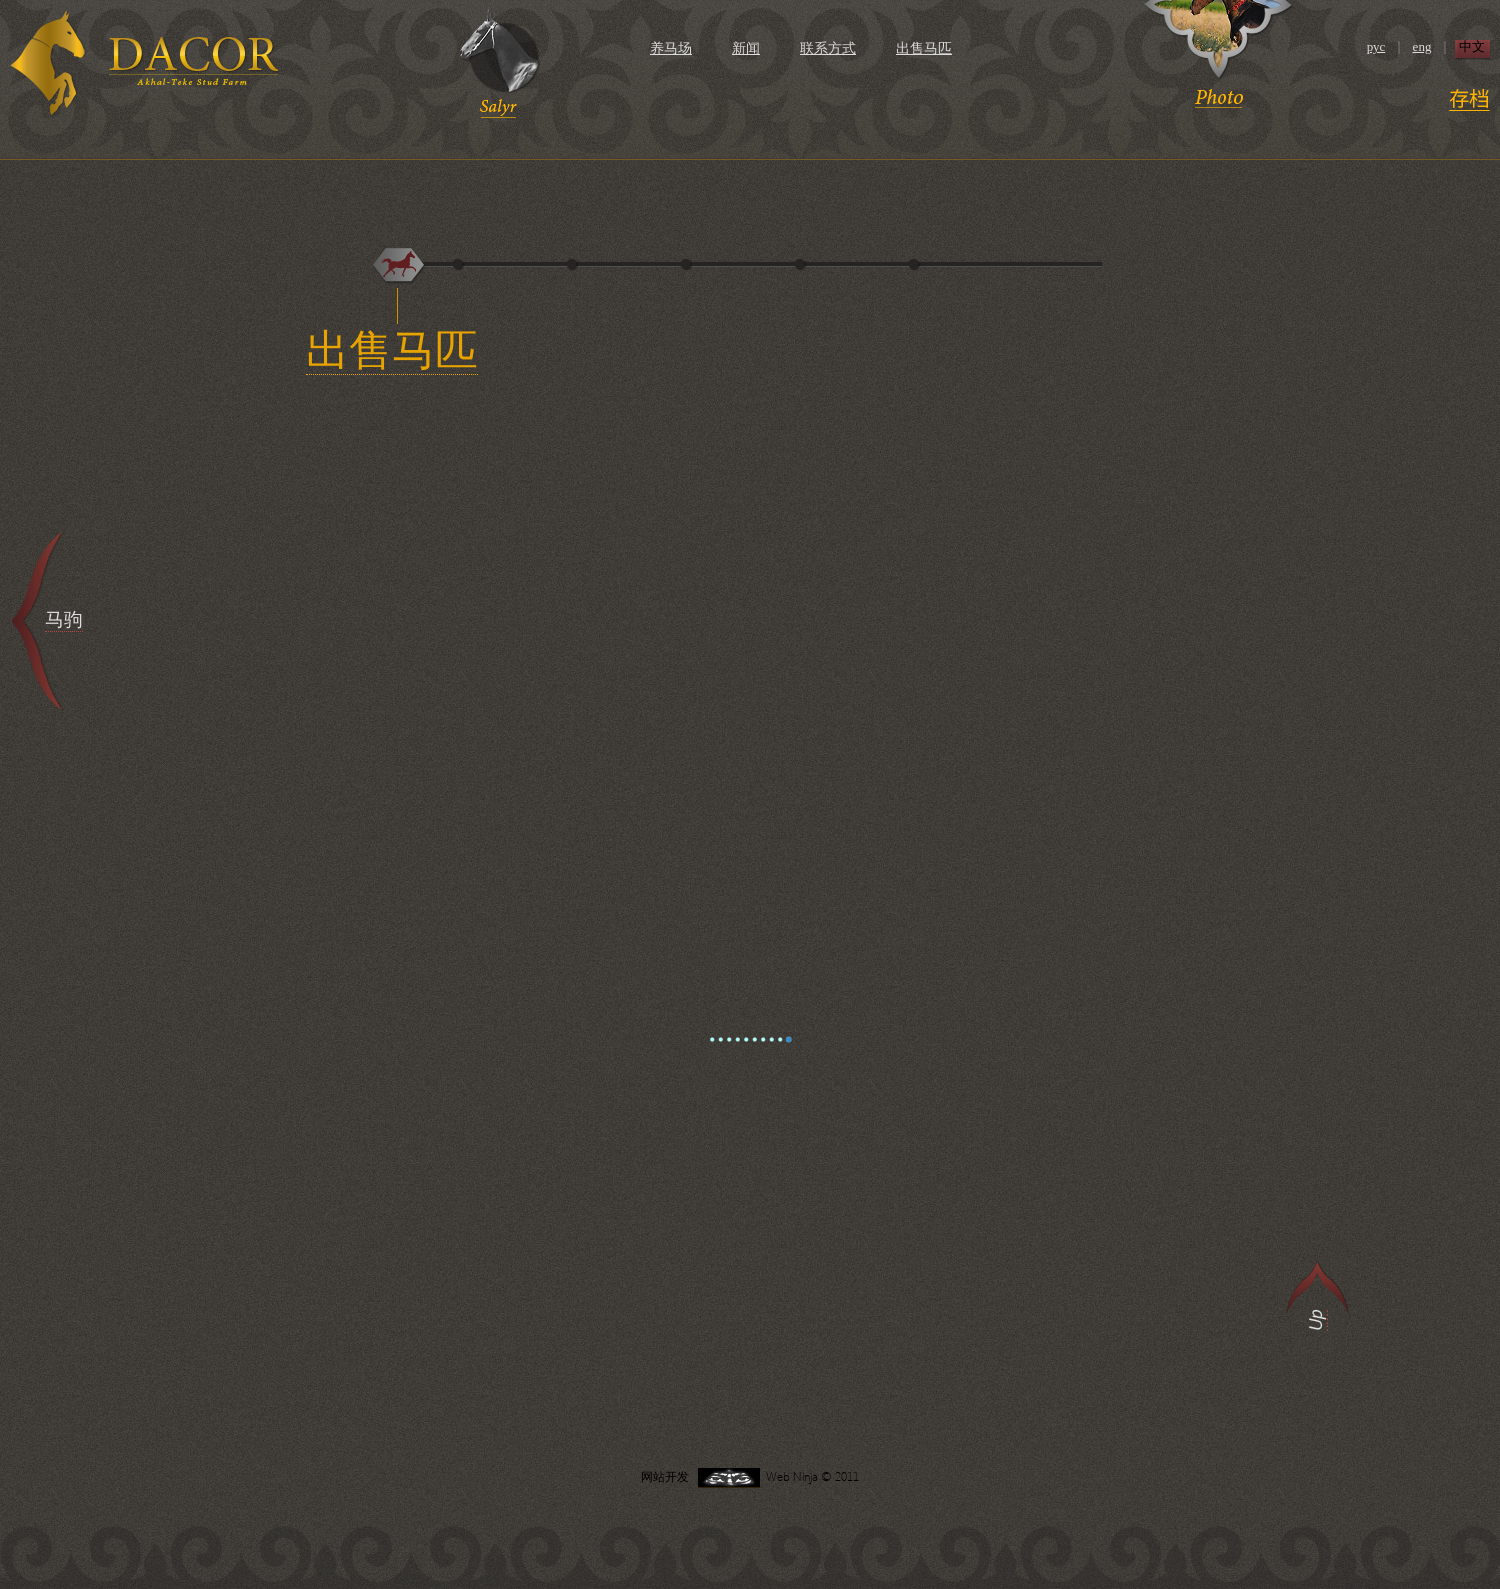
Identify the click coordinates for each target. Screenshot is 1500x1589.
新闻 (746, 48)
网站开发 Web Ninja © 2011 (750, 1476)
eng (1422, 47)
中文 (1472, 47)
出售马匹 (924, 48)
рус (1376, 47)
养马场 (671, 48)
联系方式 (828, 48)
